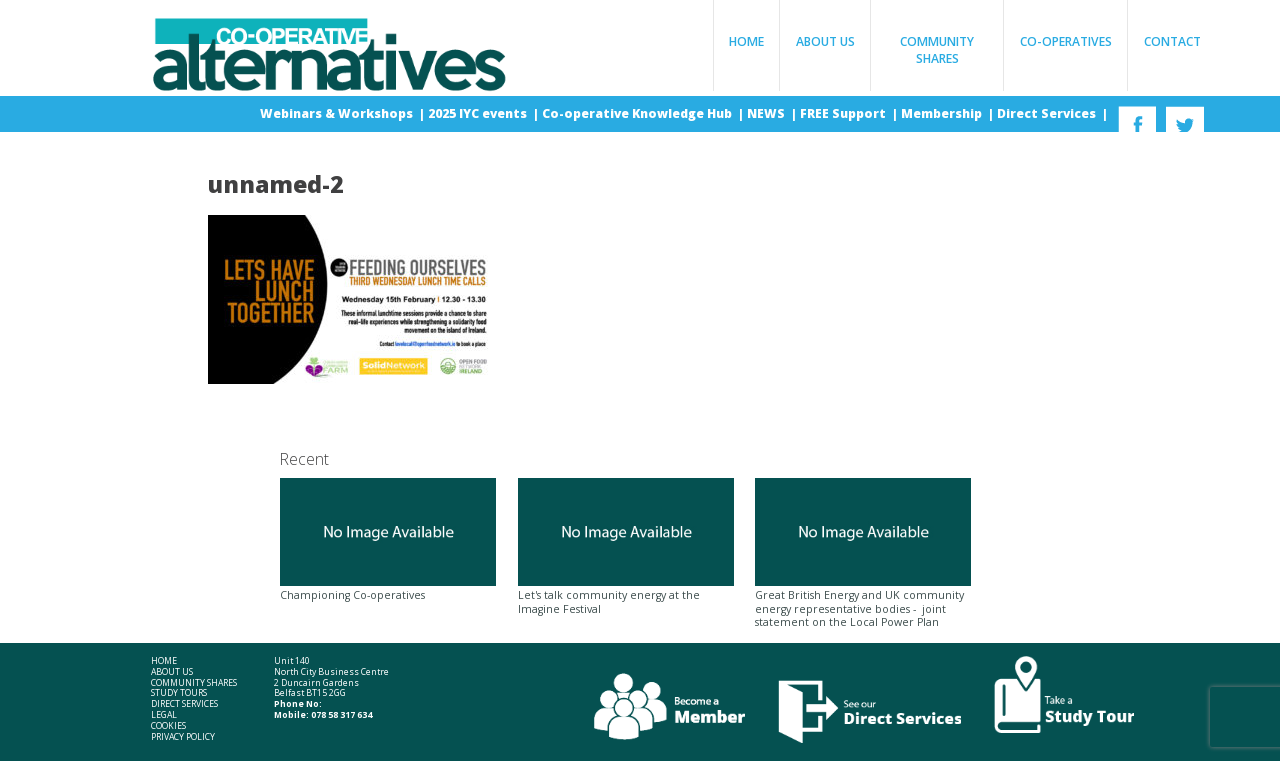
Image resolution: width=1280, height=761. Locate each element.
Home (746, 41)
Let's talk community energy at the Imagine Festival (626, 547)
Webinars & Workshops (338, 113)
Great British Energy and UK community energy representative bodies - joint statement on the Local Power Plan (863, 553)
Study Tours (179, 693)
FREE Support (844, 113)
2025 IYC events (479, 113)
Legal (164, 715)
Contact (1172, 41)
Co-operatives (1066, 41)
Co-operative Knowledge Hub (638, 113)
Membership (943, 113)
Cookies (168, 726)
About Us (825, 41)
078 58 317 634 (341, 715)
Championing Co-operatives (388, 540)
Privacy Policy (183, 737)
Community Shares (937, 50)
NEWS (767, 113)
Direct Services (1048, 113)
